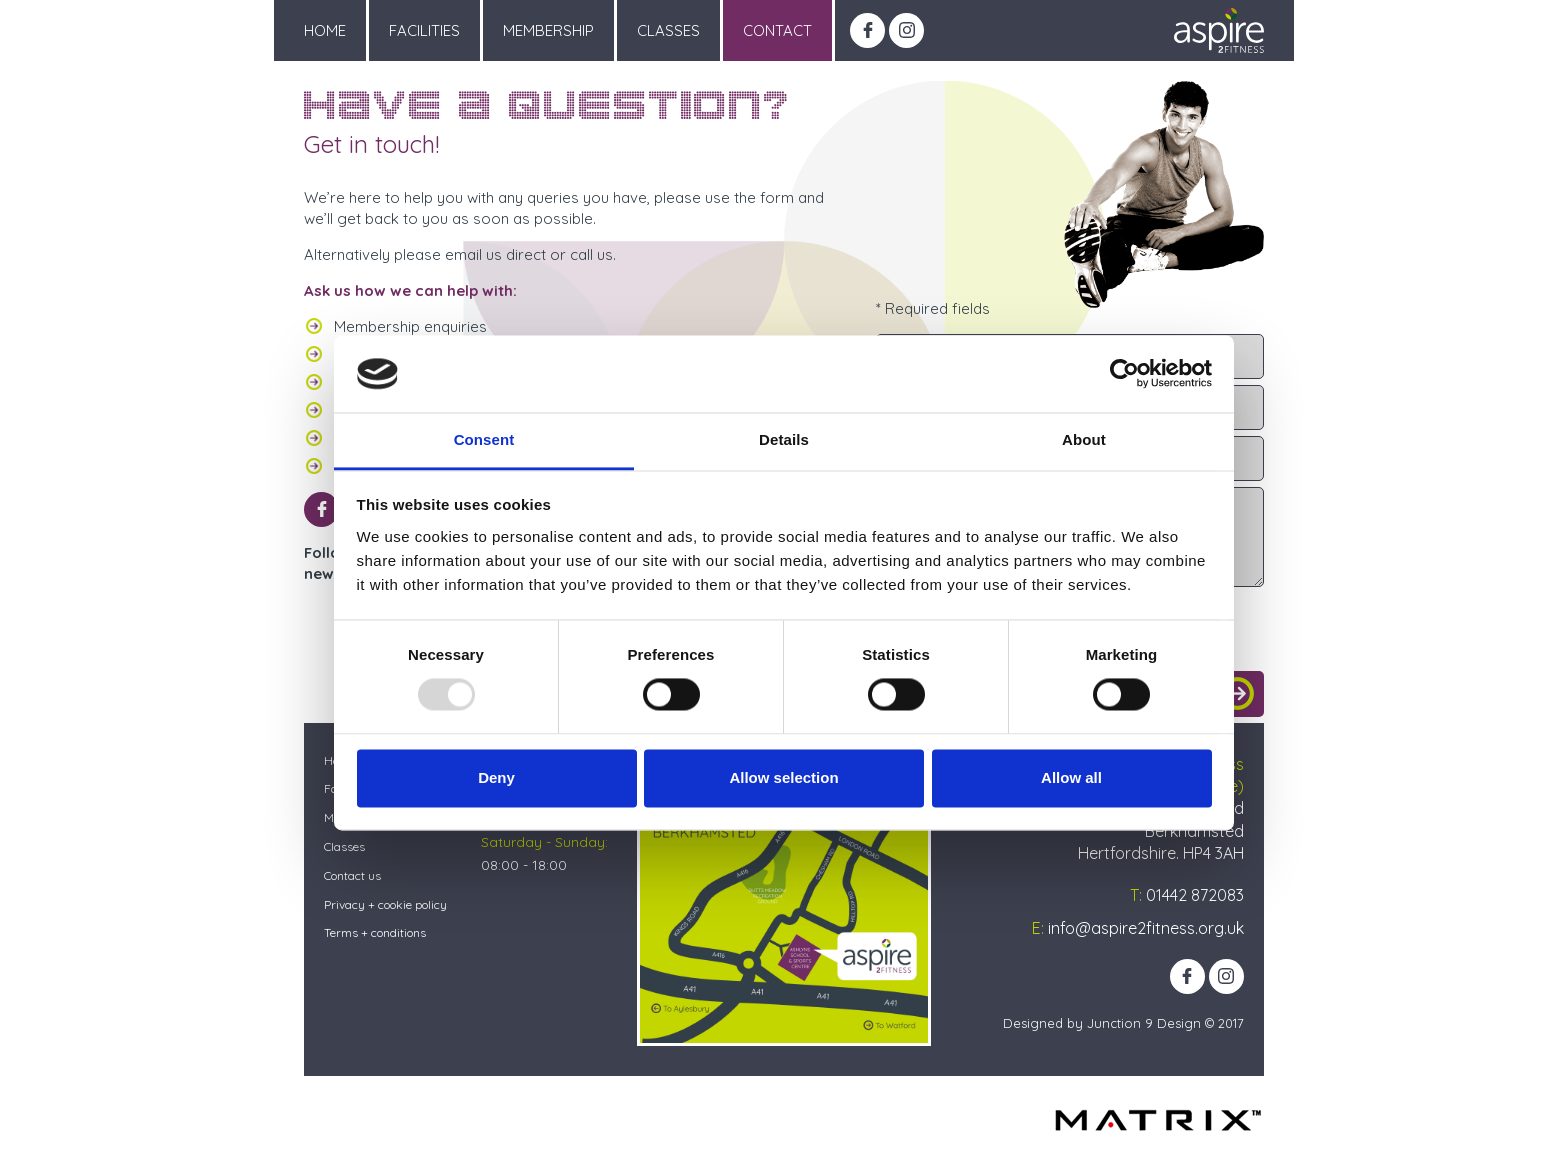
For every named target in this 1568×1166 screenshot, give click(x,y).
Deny (496, 777)
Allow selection (783, 777)
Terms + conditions (375, 932)
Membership (548, 30)
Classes (668, 30)
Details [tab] (784, 439)
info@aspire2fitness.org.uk (1146, 928)
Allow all (1071, 777)
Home (325, 30)
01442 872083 (1195, 895)
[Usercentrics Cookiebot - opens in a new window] (1124, 374)
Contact (777, 30)
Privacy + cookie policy (385, 904)
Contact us (352, 875)
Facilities (424, 30)
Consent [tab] (484, 439)
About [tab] (1084, 439)
